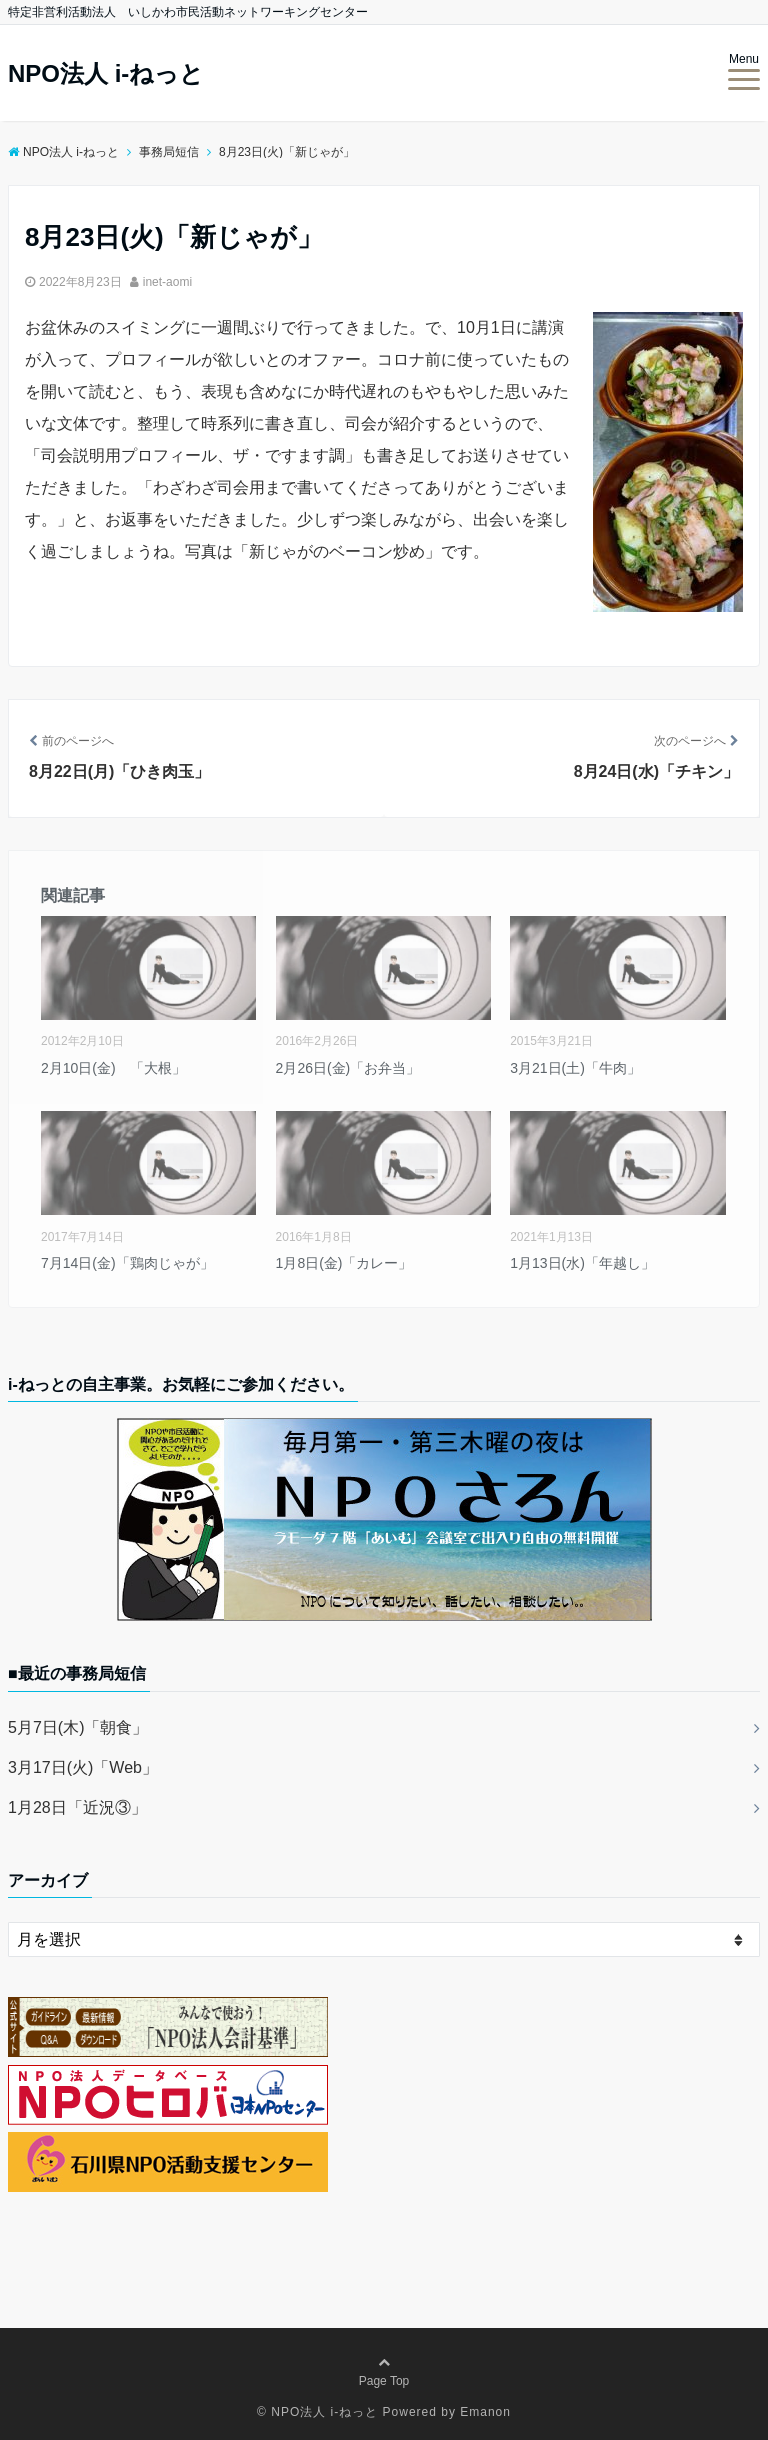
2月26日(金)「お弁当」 (348, 1068)
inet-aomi (167, 282)
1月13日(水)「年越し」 (582, 1263)
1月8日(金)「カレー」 (344, 1263)
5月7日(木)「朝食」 (78, 1727)
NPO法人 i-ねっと (106, 74)
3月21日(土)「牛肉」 (575, 1068)
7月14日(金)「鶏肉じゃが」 (127, 1263)
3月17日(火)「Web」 (83, 1767)
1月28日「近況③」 (77, 1807)
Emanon (485, 2412)
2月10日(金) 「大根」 (113, 1068)
